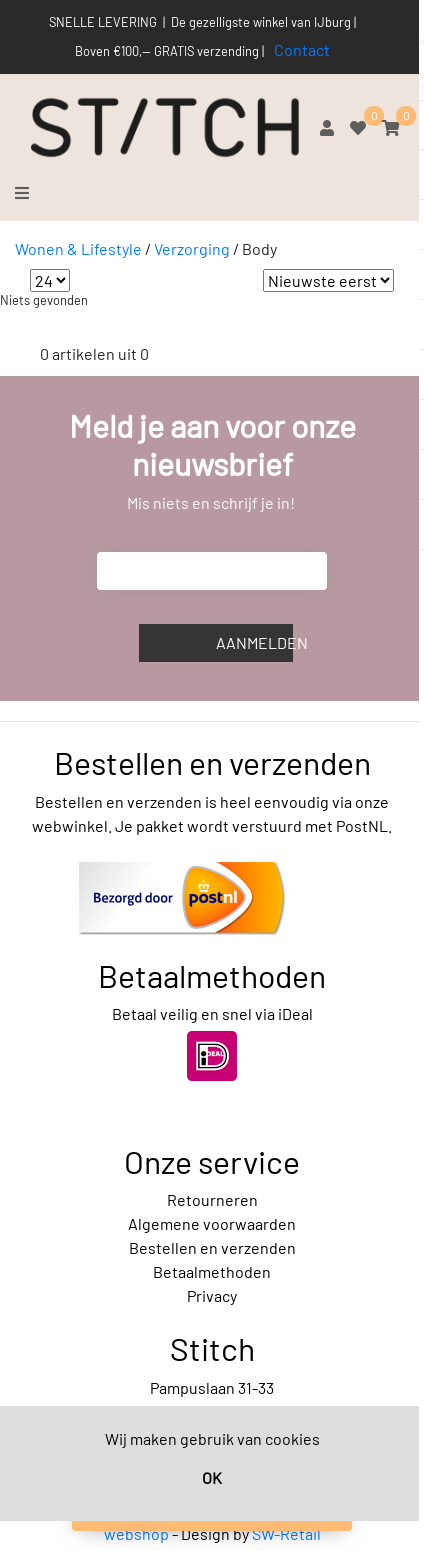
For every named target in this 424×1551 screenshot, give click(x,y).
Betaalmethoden (212, 1271)
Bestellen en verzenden (212, 1247)
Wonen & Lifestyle (78, 248)
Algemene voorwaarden (212, 1223)
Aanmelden (254, 642)
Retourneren (212, 1199)
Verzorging (192, 248)
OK (212, 1477)
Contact (302, 49)
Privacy (212, 1295)
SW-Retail (286, 1533)
